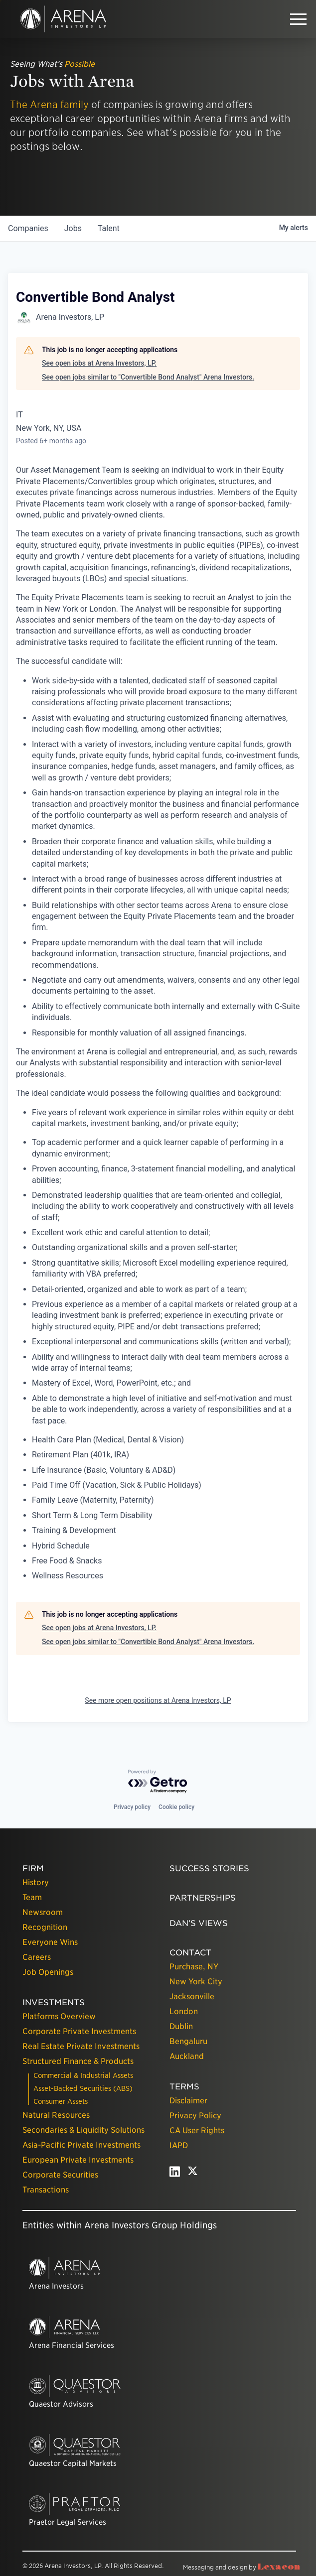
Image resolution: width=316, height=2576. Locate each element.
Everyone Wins (50, 1942)
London (183, 2011)
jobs (73, 228)
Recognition (44, 1927)
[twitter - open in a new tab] (192, 2174)
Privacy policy (132, 1806)
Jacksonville (191, 1996)
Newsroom (42, 1912)
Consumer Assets (60, 2101)
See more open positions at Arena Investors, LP (158, 1700)
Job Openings (47, 1972)
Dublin (181, 2026)
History (35, 1882)
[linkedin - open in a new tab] (174, 2174)
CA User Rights (196, 2130)
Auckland (186, 2056)
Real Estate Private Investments (81, 2046)
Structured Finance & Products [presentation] (78, 2061)
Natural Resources (56, 2115)
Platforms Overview (59, 2016)
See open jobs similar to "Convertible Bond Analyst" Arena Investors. (148, 377)
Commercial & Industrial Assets (83, 2075)
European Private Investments (78, 2160)
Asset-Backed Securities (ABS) (83, 2088)
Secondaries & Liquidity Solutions (83, 2130)
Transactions (45, 2189)
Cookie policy (176, 1806)
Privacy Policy (195, 2115)
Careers (36, 1957)
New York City (195, 1981)
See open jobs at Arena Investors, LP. (99, 363)
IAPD (178, 2145)
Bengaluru (188, 2041)
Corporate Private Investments (79, 2031)
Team (32, 1897)
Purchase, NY (193, 1966)
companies (28, 228)
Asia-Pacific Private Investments (81, 2145)
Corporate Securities (60, 2175)
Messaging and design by (241, 2567)
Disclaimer (188, 2100)
